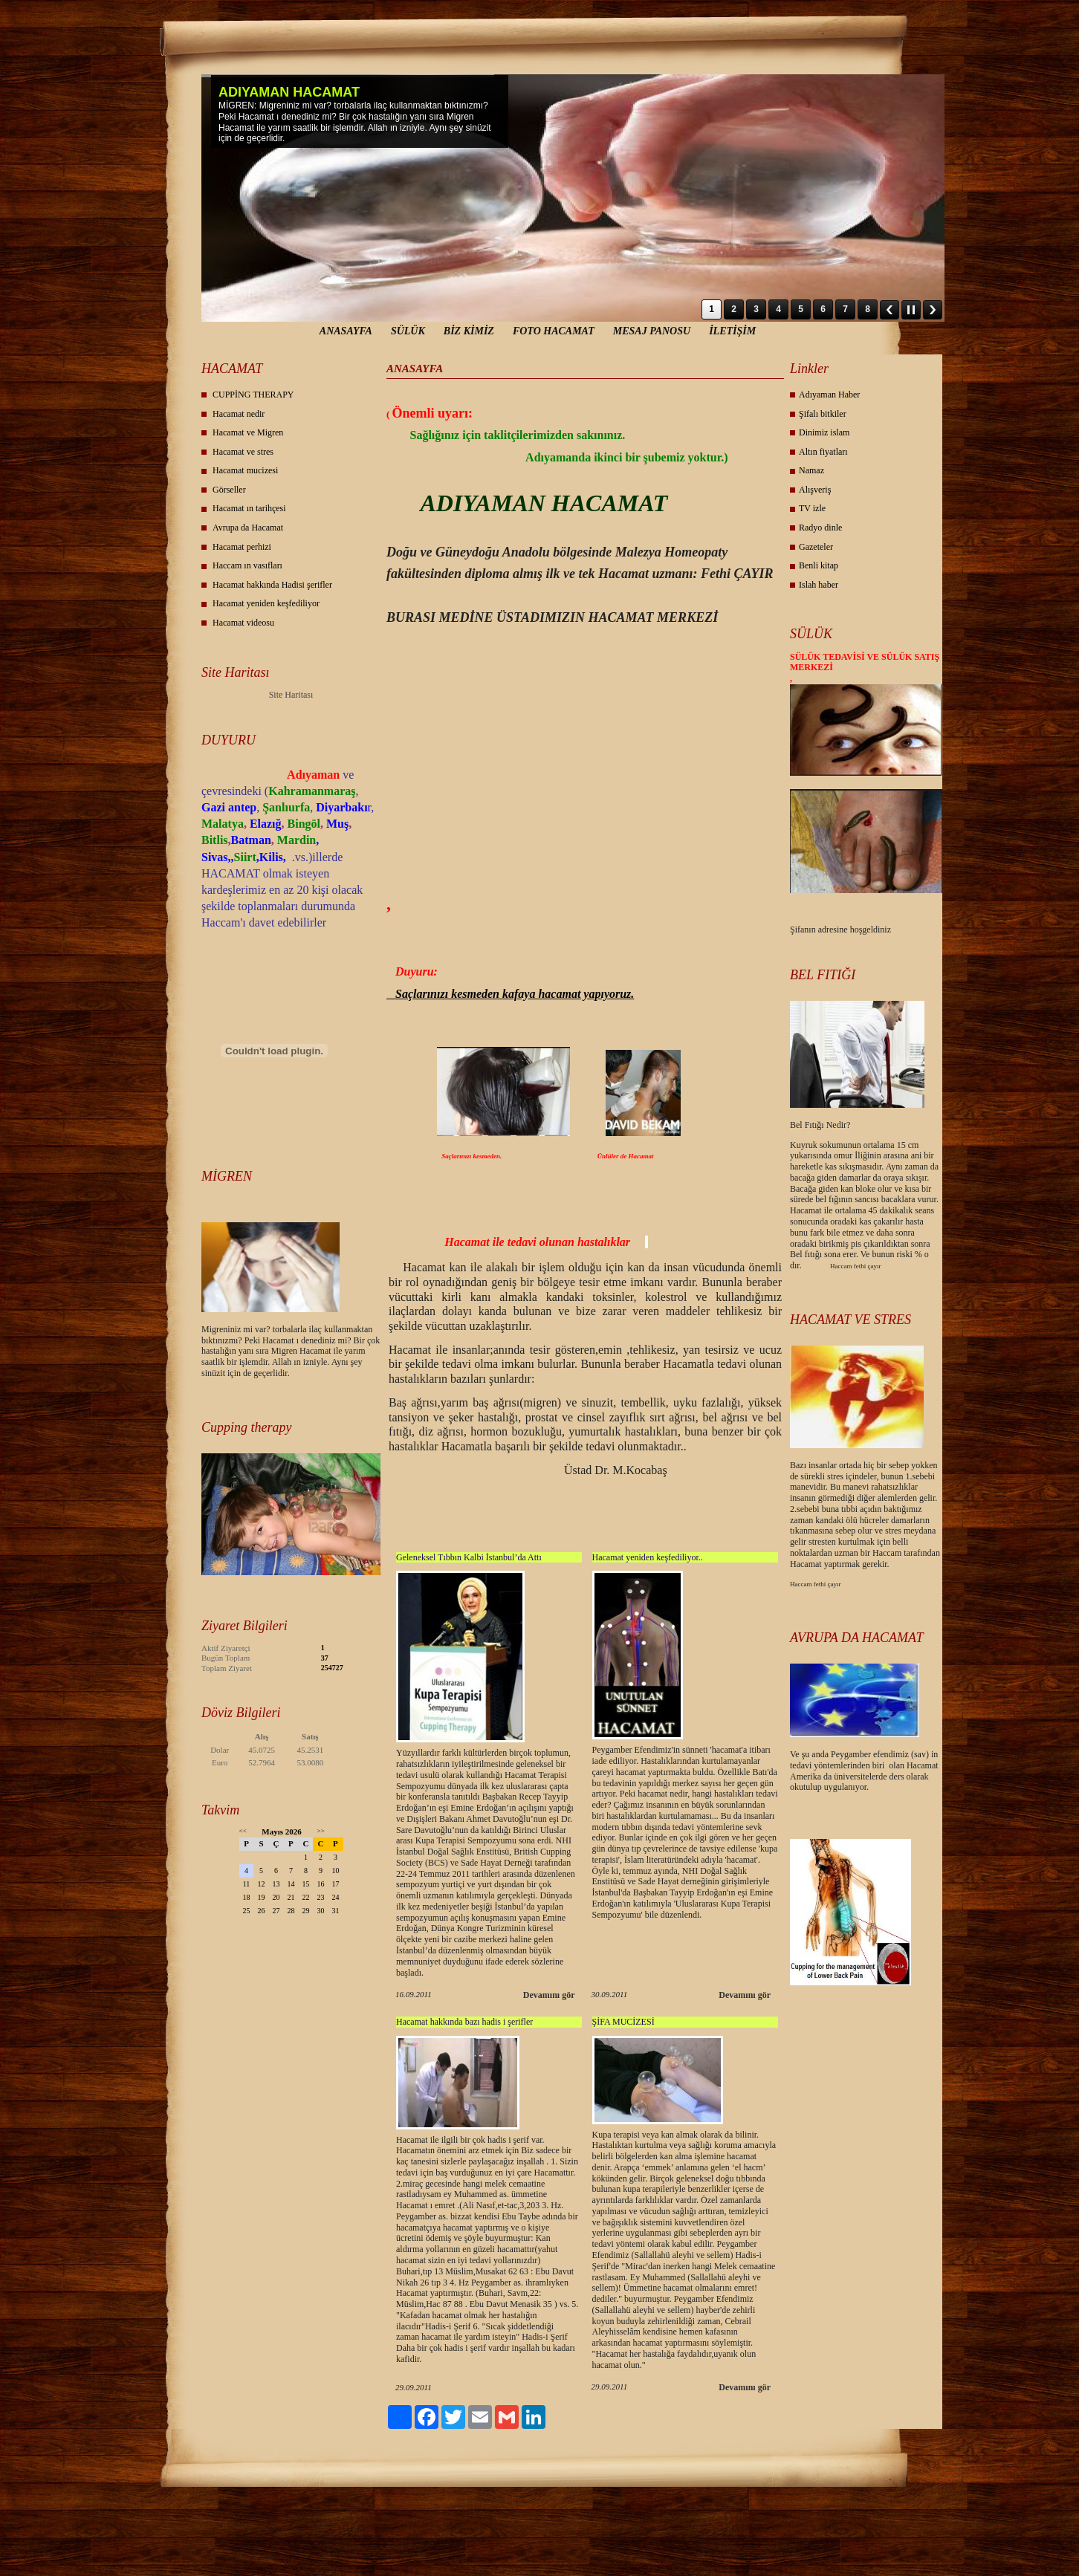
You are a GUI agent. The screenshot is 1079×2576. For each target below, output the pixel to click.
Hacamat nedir (239, 414)
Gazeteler (816, 547)
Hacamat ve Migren (248, 432)
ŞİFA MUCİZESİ (623, 2022)
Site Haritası (291, 695)
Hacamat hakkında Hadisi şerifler (272, 585)
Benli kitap (818, 565)
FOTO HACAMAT (553, 331)
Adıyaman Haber (829, 394)
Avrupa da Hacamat (248, 527)
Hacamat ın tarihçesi (249, 508)
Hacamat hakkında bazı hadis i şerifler (464, 2022)
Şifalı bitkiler (822, 414)
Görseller (229, 489)
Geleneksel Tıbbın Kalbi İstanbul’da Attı (469, 1557)
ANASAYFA (346, 331)
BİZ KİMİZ (469, 331)
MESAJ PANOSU (651, 331)
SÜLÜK (408, 331)
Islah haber (818, 585)
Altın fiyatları (823, 452)
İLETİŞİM (732, 331)
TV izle (812, 508)
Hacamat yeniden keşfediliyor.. (647, 1557)
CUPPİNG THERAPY (253, 394)
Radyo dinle (820, 527)
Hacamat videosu (243, 622)
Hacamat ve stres (243, 452)
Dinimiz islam (824, 432)
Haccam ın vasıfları (247, 565)
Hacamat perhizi (242, 547)
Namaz (811, 470)
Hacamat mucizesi (245, 470)
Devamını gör (549, 1995)
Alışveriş (815, 489)
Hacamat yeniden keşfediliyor (266, 603)
